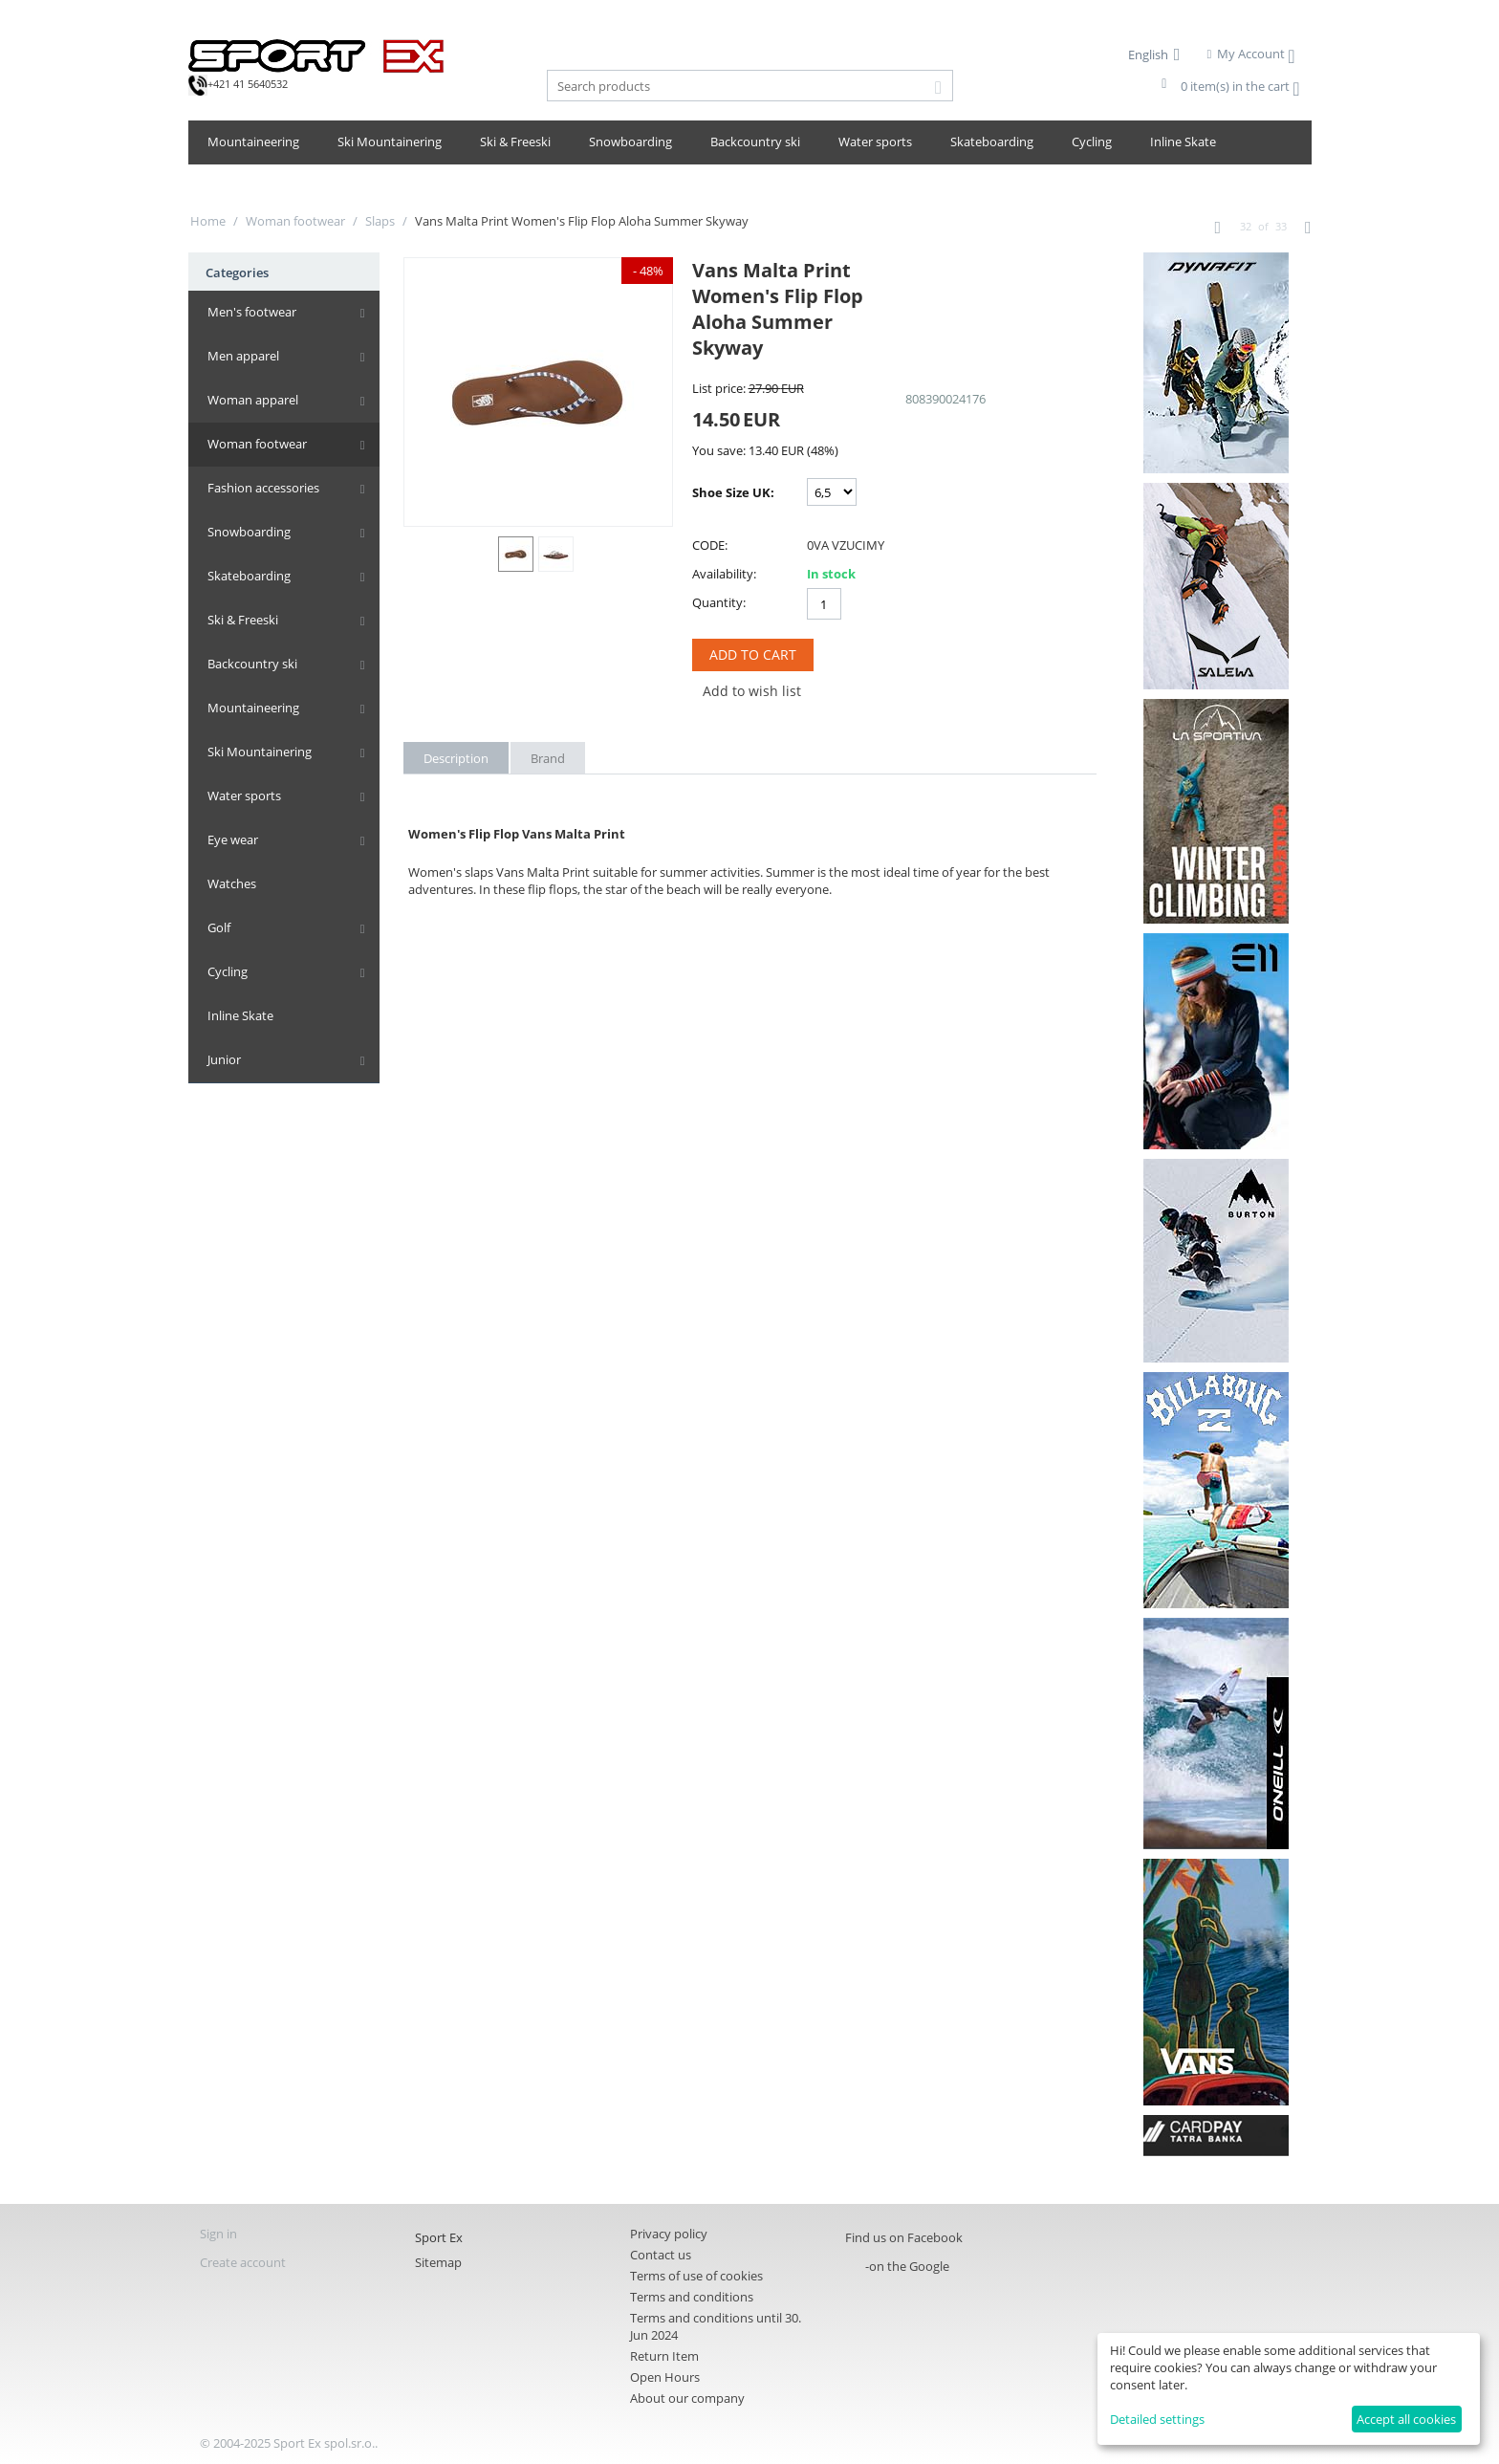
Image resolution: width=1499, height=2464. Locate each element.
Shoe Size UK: (733, 492)
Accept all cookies (1406, 2419)
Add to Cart (752, 654)
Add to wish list (752, 691)
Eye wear (232, 839)
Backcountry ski (755, 141)
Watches (231, 883)
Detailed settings (1157, 2419)
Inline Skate (1183, 141)
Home (208, 220)
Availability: (724, 573)
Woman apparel (252, 399)
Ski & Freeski (515, 141)
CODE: (710, 545)
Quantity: (719, 602)
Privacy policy (668, 2233)
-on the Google (907, 2266)
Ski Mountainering (389, 141)
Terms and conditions (691, 2296)
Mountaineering (253, 141)
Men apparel (243, 355)
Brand (548, 758)
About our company (687, 2398)
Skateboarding (991, 141)
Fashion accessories (263, 487)
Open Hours (665, 2377)
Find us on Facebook (904, 2237)
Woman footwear (295, 220)
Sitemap (438, 2262)
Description (456, 758)
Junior (224, 1059)
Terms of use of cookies (696, 2275)
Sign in (218, 2233)
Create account (243, 2262)
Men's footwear (251, 311)
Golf (218, 927)
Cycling (1092, 141)
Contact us (660, 2254)
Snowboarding (630, 141)
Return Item (664, 2356)
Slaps (380, 220)
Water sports (875, 141)
